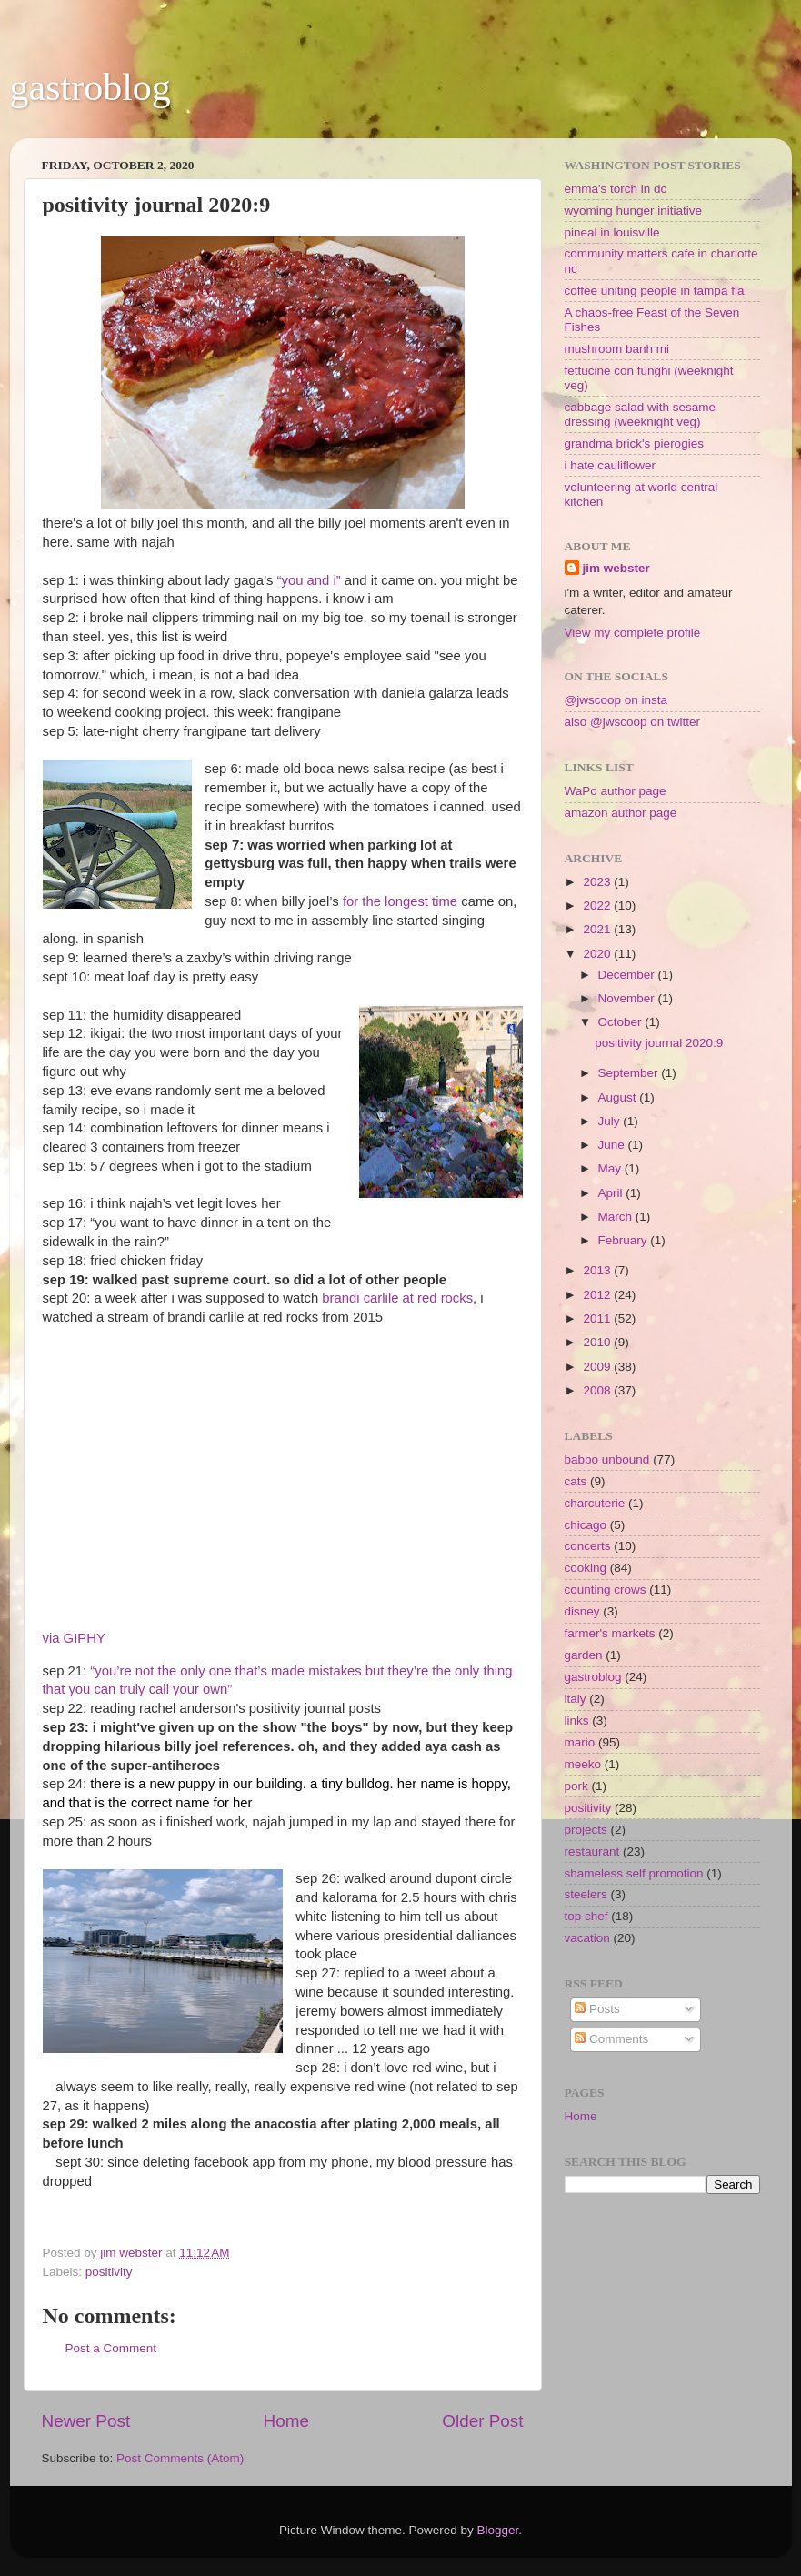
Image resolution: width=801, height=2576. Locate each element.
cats (576, 1481)
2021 (598, 929)
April (612, 1193)
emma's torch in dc (616, 189)
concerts (588, 1546)
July (611, 1121)
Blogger (498, 2530)
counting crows (605, 1589)
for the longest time (400, 901)
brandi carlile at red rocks (397, 1298)
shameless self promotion (634, 1873)
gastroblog (90, 87)
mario (580, 1742)
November (628, 998)
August (619, 1097)
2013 (598, 1270)
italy (575, 1699)
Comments (611, 2039)
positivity (109, 2272)
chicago (586, 1525)
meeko (583, 1764)
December (628, 974)
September (630, 1073)
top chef (586, 1916)
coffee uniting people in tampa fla (655, 290)
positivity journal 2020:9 (659, 1043)
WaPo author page (615, 791)
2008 (598, 1390)
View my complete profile (633, 632)
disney (582, 1611)
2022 (598, 905)
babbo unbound (607, 1459)
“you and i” (309, 580)
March (617, 1216)
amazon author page (621, 813)
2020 (598, 954)
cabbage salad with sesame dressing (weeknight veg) (640, 414)
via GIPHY (74, 1638)
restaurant (592, 1851)
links (577, 1720)
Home (286, 2420)
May (611, 1168)
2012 (598, 1295)
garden (584, 1655)
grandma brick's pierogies (634, 443)
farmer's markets (610, 1633)
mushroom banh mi (617, 349)
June (613, 1145)
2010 (598, 1342)
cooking (586, 1568)
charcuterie (595, 1503)
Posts (597, 2009)
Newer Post (86, 2420)
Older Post (482, 2420)
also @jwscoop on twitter (633, 722)
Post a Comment (111, 2348)
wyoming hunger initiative (634, 210)
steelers (586, 1894)
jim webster (616, 568)
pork (576, 1786)
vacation (587, 1938)
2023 (598, 882)
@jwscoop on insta (616, 700)
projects (586, 1829)
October (622, 1022)
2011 (598, 1318)
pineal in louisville (612, 232)
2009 (598, 1367)
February (624, 1240)
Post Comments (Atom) (180, 2458)
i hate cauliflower (610, 465)
